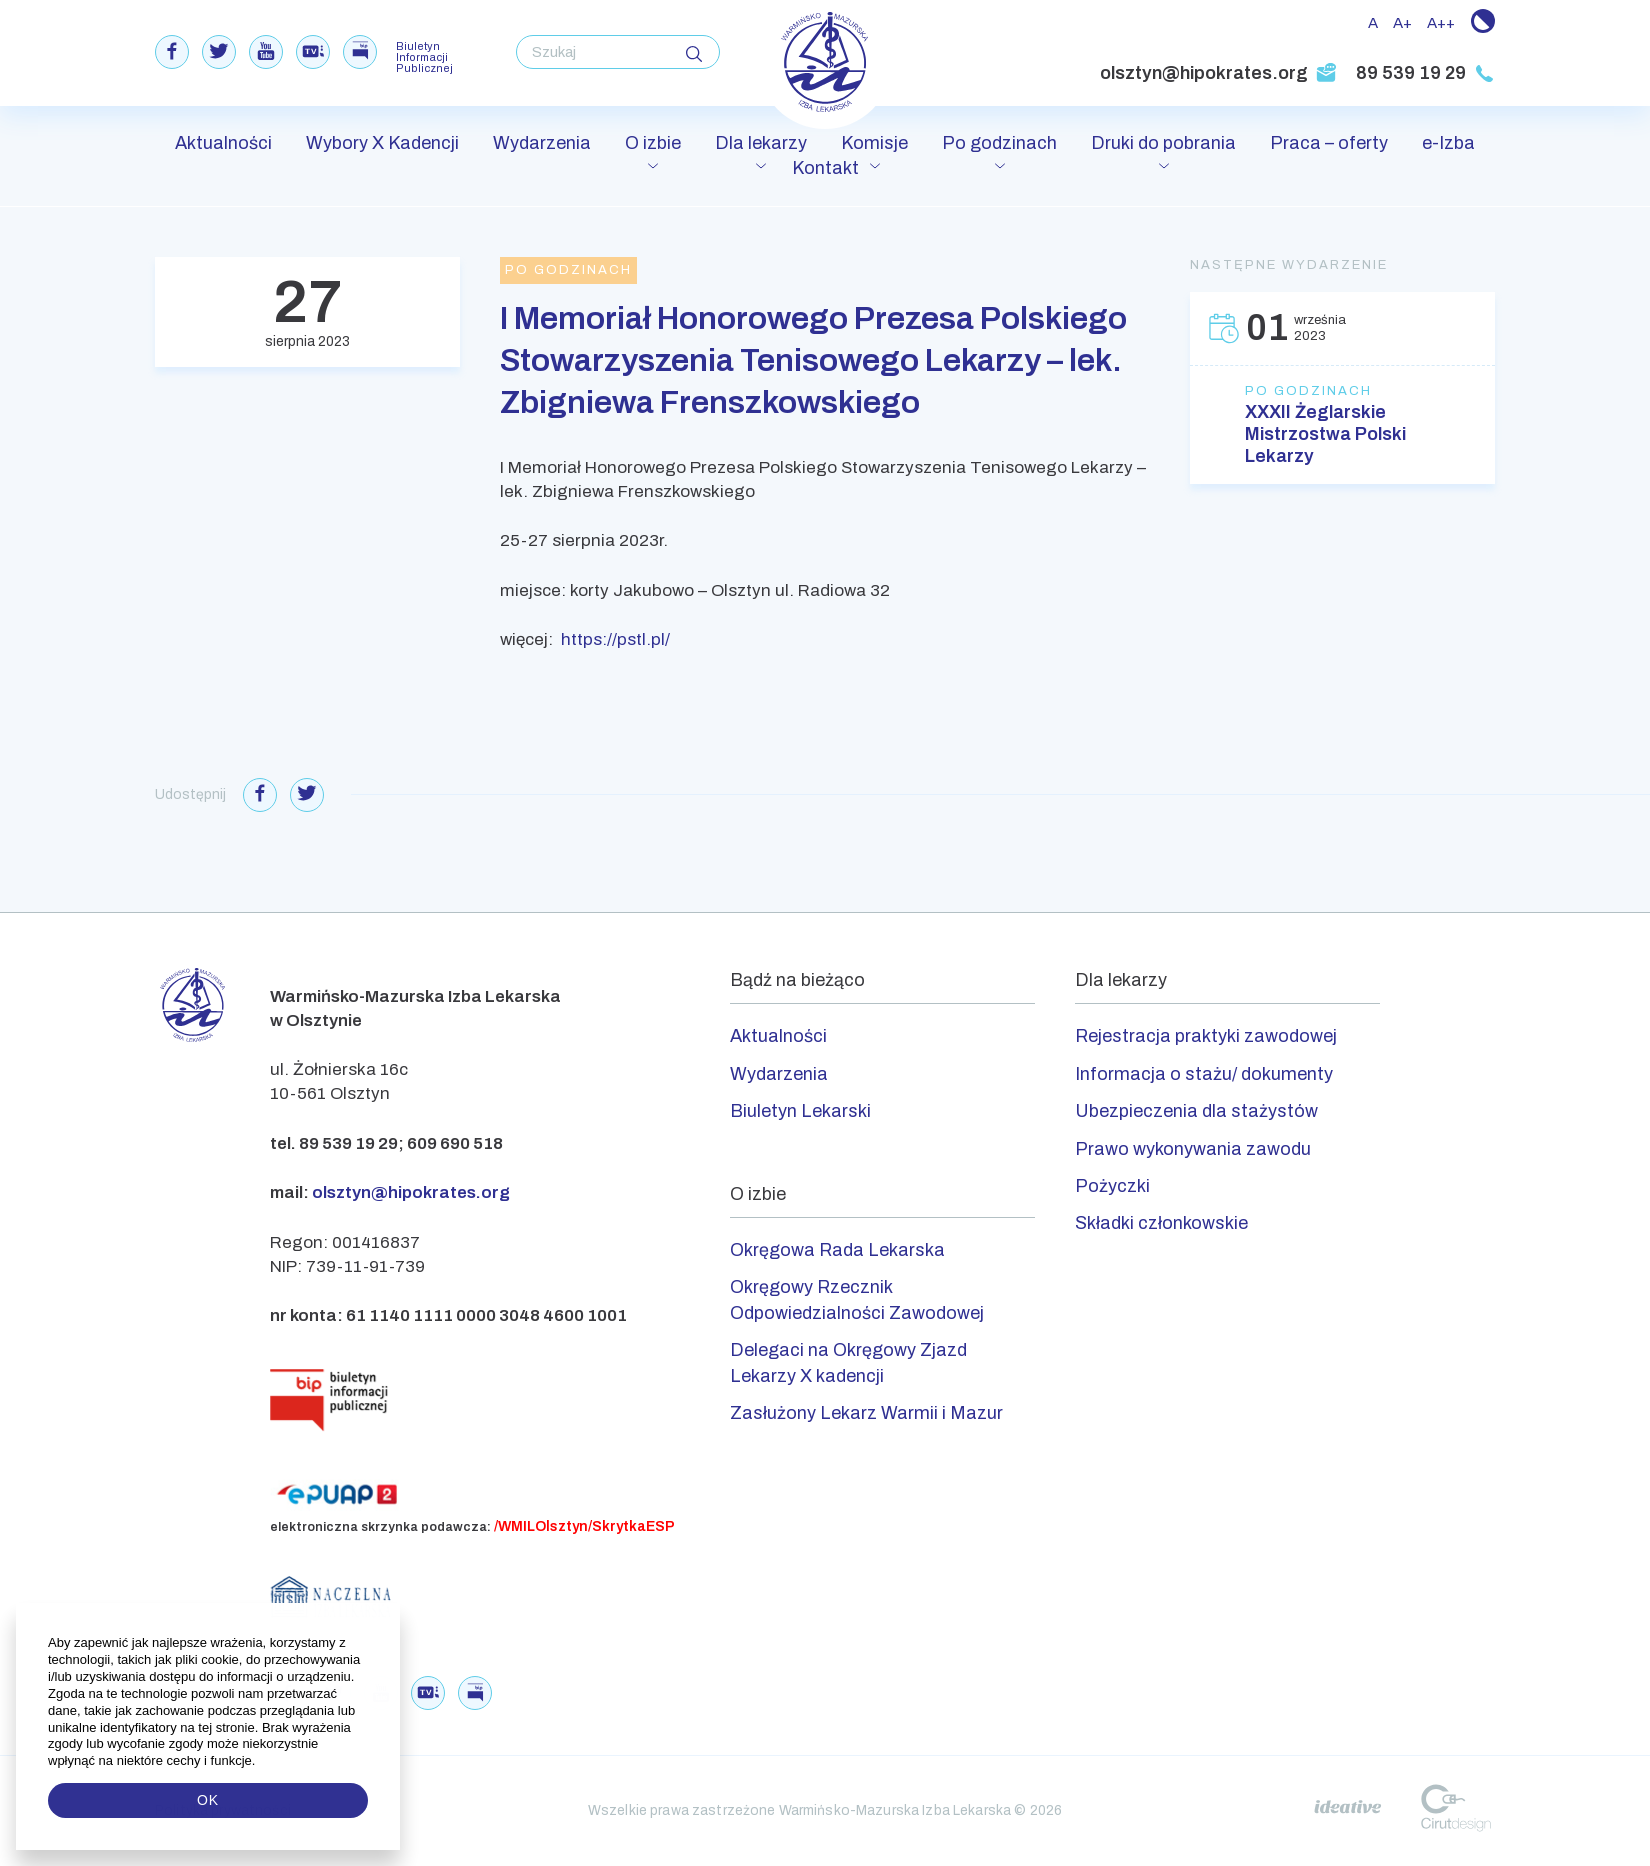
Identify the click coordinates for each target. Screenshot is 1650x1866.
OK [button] (208, 1800)
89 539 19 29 (1425, 73)
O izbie (653, 143)
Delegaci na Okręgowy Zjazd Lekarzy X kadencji (848, 1362)
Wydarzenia (542, 143)
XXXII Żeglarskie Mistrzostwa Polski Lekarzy (1325, 434)
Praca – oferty (1329, 143)
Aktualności (223, 143)
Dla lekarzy (761, 143)
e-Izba (1448, 143)
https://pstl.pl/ (615, 639)
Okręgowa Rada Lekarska (837, 1250)
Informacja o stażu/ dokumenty (1204, 1074)
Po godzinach (999, 143)
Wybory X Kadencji (382, 143)
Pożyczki (1112, 1186)
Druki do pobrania (1163, 143)
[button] (257, 1761)
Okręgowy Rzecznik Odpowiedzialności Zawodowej (857, 1299)
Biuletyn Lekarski (800, 1111)
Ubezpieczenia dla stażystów (1196, 1111)
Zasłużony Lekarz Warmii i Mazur (866, 1413)
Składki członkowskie (1161, 1223)
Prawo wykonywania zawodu (1193, 1149)
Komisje (874, 143)
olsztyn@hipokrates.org (1218, 73)
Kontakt (825, 168)
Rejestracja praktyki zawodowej (1206, 1036)
